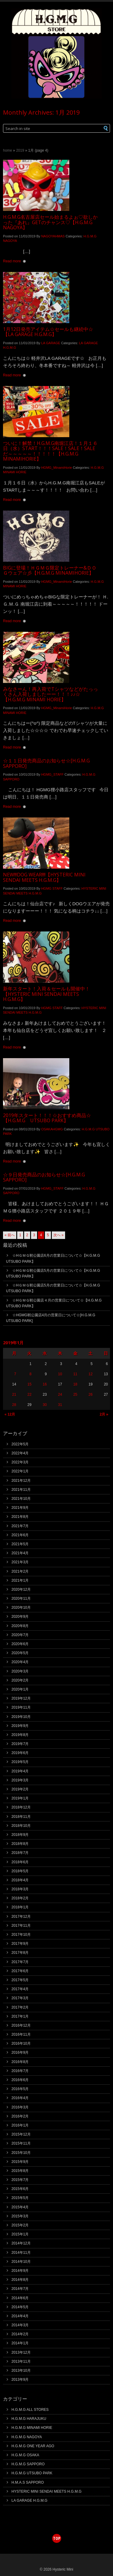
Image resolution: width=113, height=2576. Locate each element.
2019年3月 (20, 1780)
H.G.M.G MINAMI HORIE (31, 2428)
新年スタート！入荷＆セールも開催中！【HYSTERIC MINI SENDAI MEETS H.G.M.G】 (46, 993)
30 (45, 1405)
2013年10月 (21, 2370)
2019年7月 (20, 1744)
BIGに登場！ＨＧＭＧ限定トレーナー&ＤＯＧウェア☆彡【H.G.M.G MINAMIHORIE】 (49, 570)
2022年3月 (20, 1462)
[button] (102, 128)
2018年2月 (20, 1898)
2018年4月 (20, 1880)
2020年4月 (20, 1662)
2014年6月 (20, 2298)
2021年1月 (20, 1580)
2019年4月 (20, 1771)
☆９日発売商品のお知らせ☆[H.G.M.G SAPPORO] (46, 1177)
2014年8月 (20, 2280)
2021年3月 (20, 1562)
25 (75, 1394)
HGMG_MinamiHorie (56, 467)
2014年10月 (21, 2261)
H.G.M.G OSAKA (25, 2455)
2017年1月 (20, 2016)
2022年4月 (20, 1453)
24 (60, 1394)
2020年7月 (20, 1635)
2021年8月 (20, 1517)
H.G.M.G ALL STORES (30, 2410)
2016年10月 (21, 2043)
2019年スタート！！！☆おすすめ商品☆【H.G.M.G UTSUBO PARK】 (47, 1118)
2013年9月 (20, 2379)
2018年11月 (21, 1817)
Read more (12, 261)
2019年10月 (21, 1717)
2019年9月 (20, 1726)
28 (14, 1405)
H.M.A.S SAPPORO (27, 2482)
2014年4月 (20, 2316)
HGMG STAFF (52, 888)
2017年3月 (20, 1998)
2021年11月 (21, 1489)
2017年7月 (20, 1962)
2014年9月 (20, 2271)
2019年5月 (20, 1762)
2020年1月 (20, 1689)
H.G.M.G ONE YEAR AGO (32, 2446)
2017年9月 (20, 1943)
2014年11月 (21, 2252)
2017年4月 (20, 1989)
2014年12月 (21, 2243)
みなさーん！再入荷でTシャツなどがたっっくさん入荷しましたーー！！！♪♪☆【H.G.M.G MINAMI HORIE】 (50, 694)
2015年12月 (21, 2134)
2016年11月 (21, 2034)
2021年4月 (20, 1553)
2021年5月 (20, 1544)
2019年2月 (20, 1789)
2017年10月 (21, 1934)
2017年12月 (21, 1916)
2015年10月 (21, 2153)
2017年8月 (20, 1953)
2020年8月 (20, 1626)
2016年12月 (21, 2025)
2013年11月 (21, 2361)
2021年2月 (20, 1571)
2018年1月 (20, 1907)
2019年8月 (20, 1735)
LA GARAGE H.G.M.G (29, 2500)
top (56, 2538)
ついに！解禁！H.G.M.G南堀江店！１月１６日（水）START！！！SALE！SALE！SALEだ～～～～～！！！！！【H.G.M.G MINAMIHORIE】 (50, 451)
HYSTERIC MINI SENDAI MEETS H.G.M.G (46, 2491)
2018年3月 (20, 1889)
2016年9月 (20, 2052)
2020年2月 (20, 1680)
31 (60, 1405)
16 (45, 1384)
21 (14, 1394)
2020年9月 (20, 1616)
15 (29, 1384)
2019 (20, 150)
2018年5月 (20, 1871)
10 (60, 1374)
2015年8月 (20, 2171)
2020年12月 (21, 1589)
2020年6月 (20, 1644)
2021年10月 (21, 1498)
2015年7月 (20, 2180)
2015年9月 (20, 2162)
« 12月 (10, 1414)
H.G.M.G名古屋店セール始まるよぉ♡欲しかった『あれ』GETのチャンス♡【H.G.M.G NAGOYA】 (50, 222)
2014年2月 (20, 2334)
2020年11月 (21, 1598)
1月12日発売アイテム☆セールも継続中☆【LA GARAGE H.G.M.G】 (48, 332)
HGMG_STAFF (52, 774)
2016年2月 (20, 2116)
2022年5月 (20, 1444)
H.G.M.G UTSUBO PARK (31, 2473)
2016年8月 (20, 2062)
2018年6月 (20, 1862)
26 (91, 1394)
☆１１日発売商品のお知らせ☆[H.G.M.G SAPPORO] (49, 763)
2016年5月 (20, 2089)
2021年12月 (21, 1480)
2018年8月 (20, 1844)
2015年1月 (20, 2234)
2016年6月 (20, 2080)
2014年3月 (20, 2325)
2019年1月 (20, 1798)
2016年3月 (20, 2107)
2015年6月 (20, 2189)
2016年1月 (20, 2125)
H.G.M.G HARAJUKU (28, 2419)
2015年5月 (20, 2198)
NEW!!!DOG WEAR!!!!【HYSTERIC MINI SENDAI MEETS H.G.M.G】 (44, 877)
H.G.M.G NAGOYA (26, 2437)
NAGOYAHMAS (53, 236)
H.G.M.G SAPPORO (28, 2464)
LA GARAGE (50, 343)
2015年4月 (20, 2207)
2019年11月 (21, 1707)
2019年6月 (20, 1753)
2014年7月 (20, 2289)
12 (91, 1374)
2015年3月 (20, 2216)
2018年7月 (20, 1853)
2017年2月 (20, 2007)
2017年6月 (20, 1971)
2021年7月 (20, 1526)
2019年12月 (21, 1698)
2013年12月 (21, 2352)
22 (29, 1394)
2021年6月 (20, 1535)
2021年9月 (20, 1508)
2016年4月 (20, 2098)
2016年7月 (20, 2071)
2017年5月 (20, 1980)
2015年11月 (21, 2143)
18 (75, 1384)
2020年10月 (21, 1607)
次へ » (58, 1235)
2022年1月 (20, 1471)
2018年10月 (21, 1826)
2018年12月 (21, 1807)
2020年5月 (20, 1653)
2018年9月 (20, 1835)
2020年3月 (20, 1671)
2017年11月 (21, 1925)
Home (7, 150)
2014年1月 (20, 2343)
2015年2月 (20, 2225)
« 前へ (10, 1235)
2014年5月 (20, 2307)
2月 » (103, 1414)
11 (75, 1374)
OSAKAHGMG (52, 1129)
